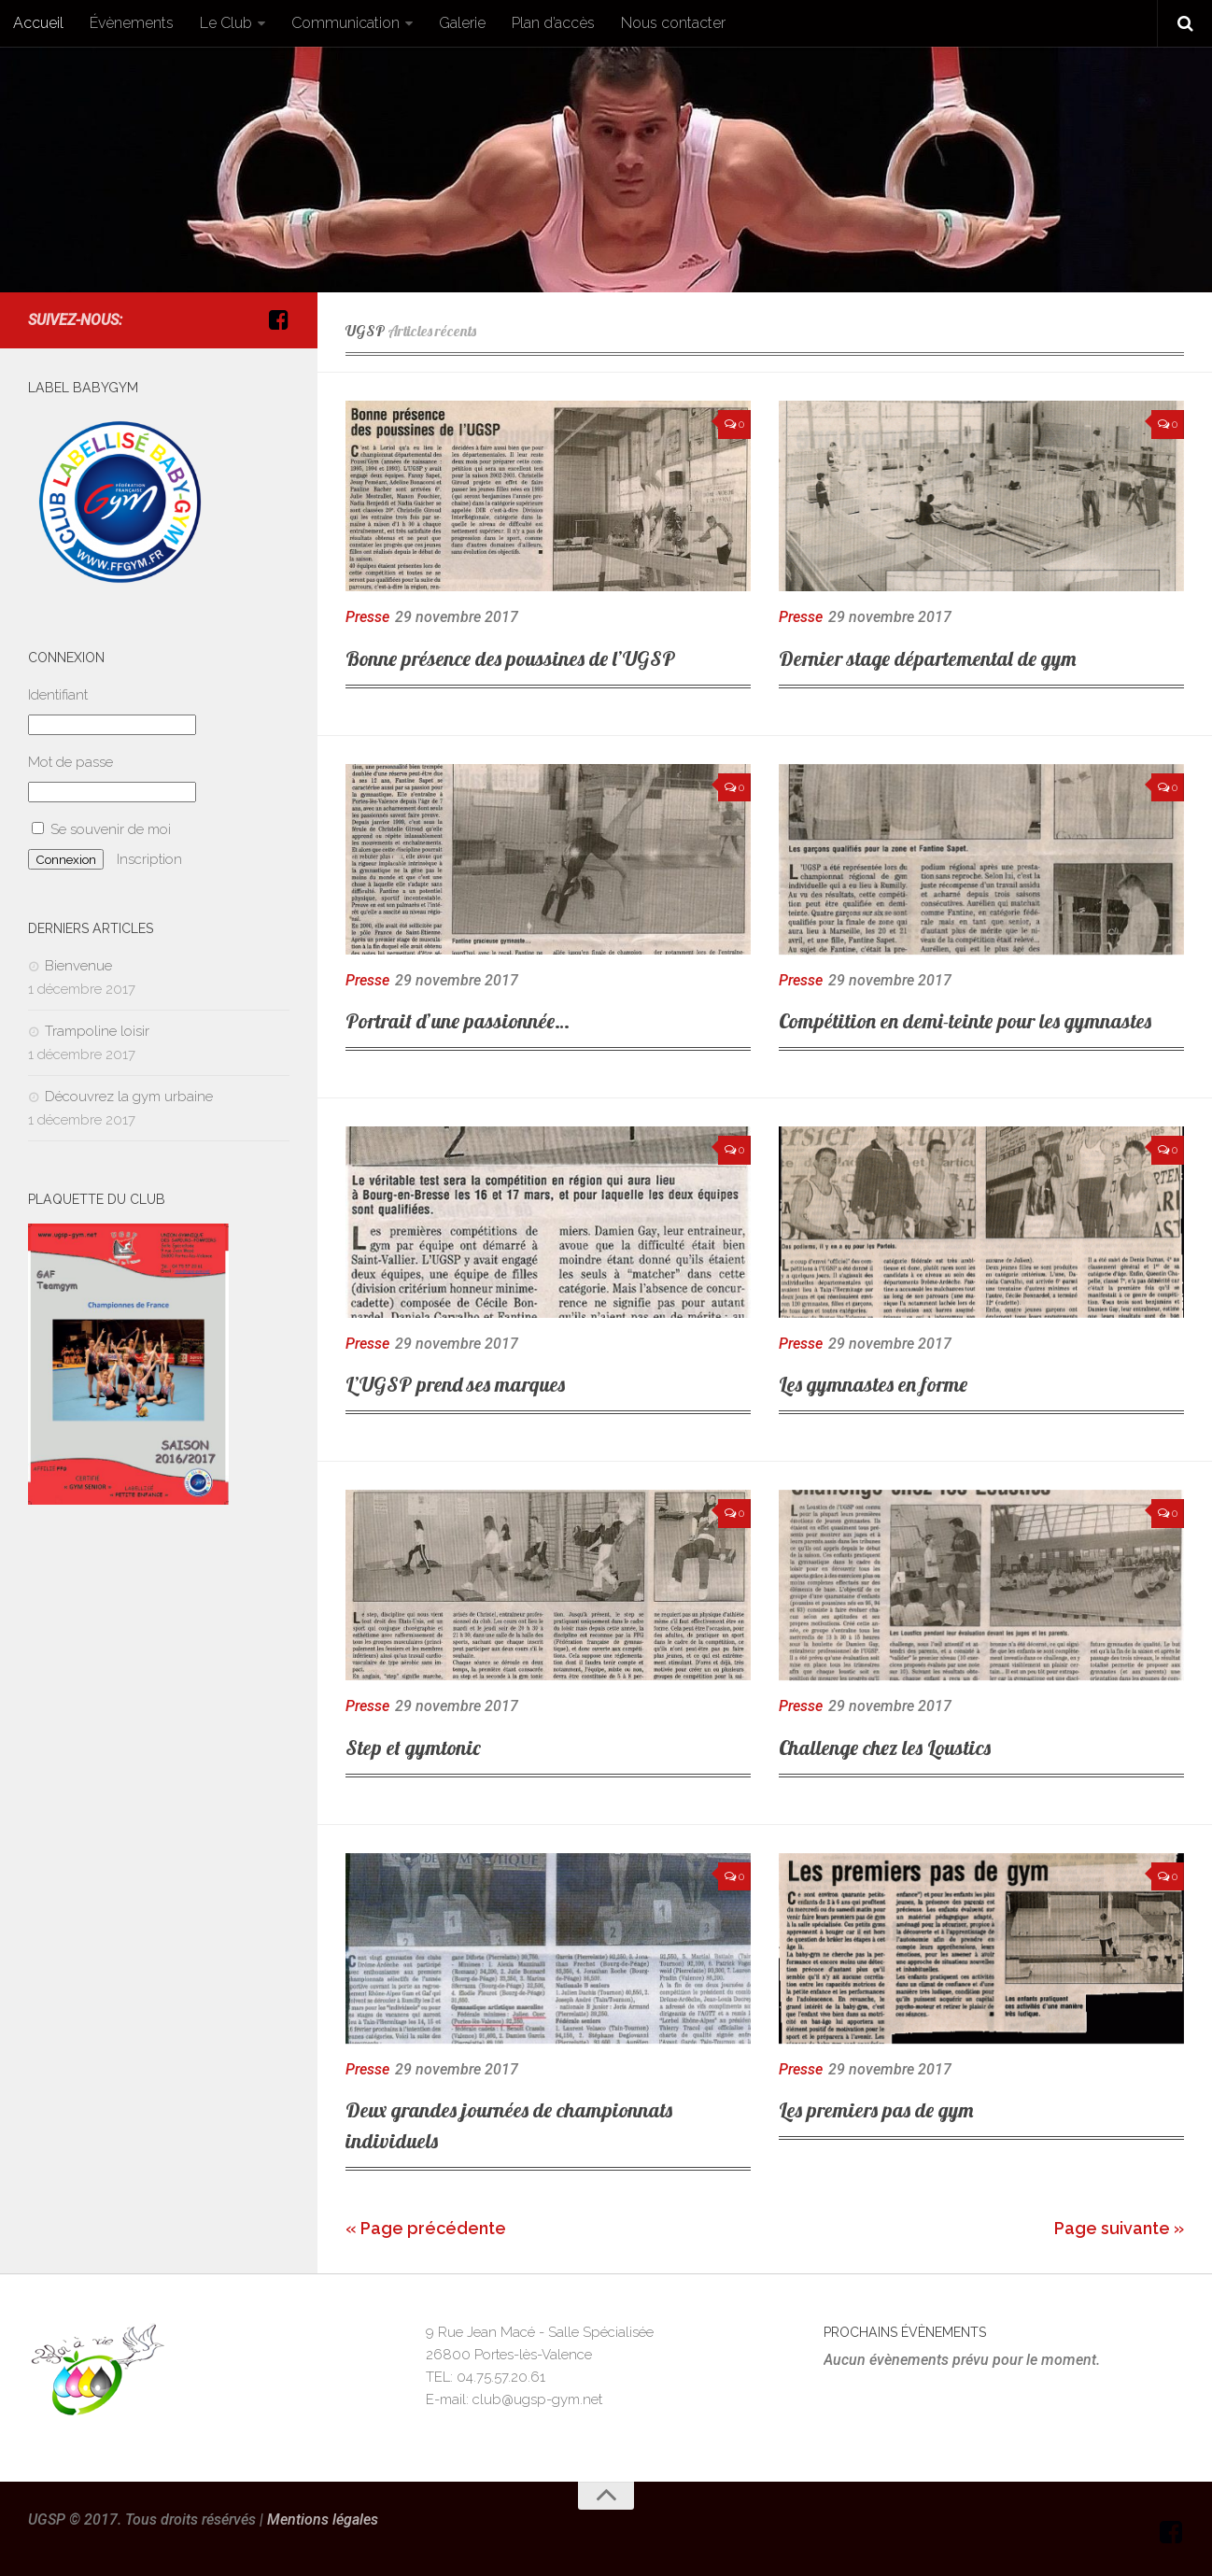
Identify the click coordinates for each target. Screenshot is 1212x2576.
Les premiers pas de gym (876, 2110)
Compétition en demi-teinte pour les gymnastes (965, 1021)
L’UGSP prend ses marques (455, 1384)
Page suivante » (1119, 2228)
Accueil (38, 23)
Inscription (149, 859)
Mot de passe (70, 762)
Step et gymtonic (413, 1747)
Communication (345, 23)
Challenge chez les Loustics (885, 1747)
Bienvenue (78, 965)
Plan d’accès (553, 23)
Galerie (462, 23)
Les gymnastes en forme (873, 1384)
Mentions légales (322, 2519)
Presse (367, 617)
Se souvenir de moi (101, 829)
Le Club (226, 23)
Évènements (132, 23)
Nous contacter (673, 23)
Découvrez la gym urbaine (129, 1096)
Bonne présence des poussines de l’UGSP (510, 658)
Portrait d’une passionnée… (457, 1021)
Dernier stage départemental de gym (927, 658)
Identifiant (58, 694)
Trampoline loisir (97, 1031)
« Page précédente (425, 2228)
